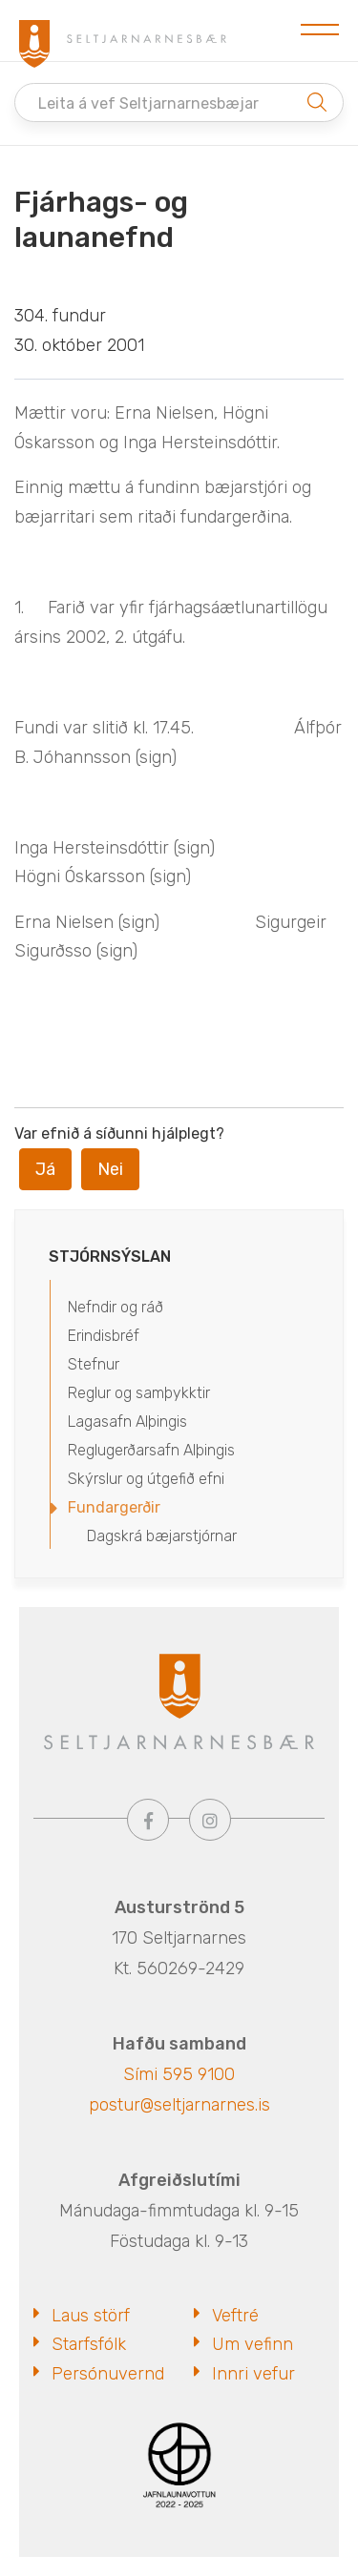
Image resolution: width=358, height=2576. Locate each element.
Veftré (235, 2315)
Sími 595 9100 (179, 2074)
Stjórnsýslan (110, 1256)
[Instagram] (210, 1820)
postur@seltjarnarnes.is (179, 2104)
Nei (110, 1169)
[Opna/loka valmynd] (320, 30)
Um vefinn (252, 2344)
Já (45, 1169)
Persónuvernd (108, 2373)
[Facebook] (148, 1820)
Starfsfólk (89, 2344)
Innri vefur (253, 2373)
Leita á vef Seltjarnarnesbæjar (148, 103)
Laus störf (91, 2315)
